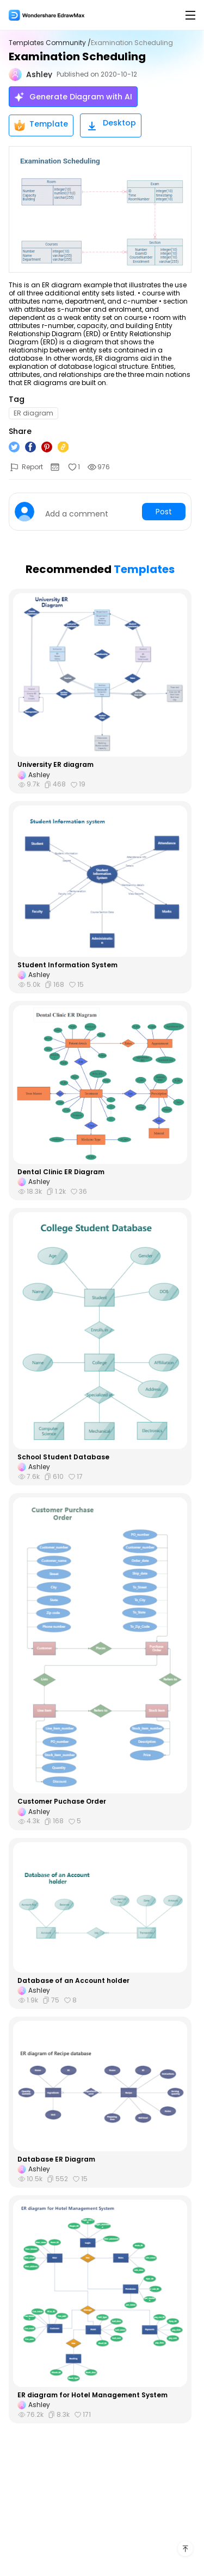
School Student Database (63, 1457)
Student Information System (67, 965)
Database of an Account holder (73, 1981)
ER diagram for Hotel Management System (92, 2395)
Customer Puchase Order (61, 1801)
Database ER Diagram (56, 2159)
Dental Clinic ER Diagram (60, 1172)
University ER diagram (55, 765)
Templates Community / (50, 43)
